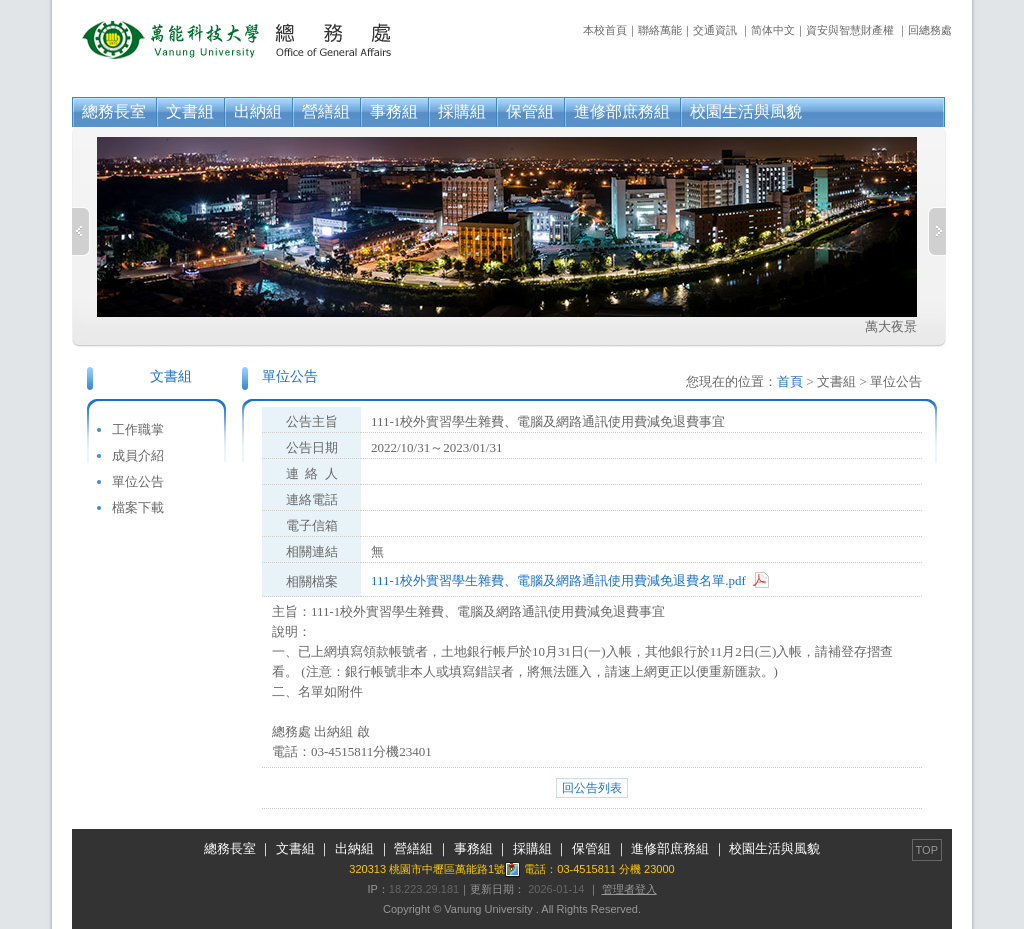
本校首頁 (605, 30)
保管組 (530, 111)
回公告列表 (592, 788)
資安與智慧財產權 (850, 30)
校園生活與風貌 (746, 111)
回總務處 (930, 30)
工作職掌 (138, 429)
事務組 (394, 111)
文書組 (190, 111)
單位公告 (138, 481)
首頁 (790, 381)
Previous (81, 231)
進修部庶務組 (622, 111)
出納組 (258, 111)
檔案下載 (138, 507)
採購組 (462, 111)
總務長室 (114, 111)
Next (937, 231)
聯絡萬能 (660, 30)
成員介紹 (138, 455)
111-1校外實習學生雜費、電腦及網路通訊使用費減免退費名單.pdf (558, 580)
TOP (927, 850)
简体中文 (773, 30)
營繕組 (326, 111)
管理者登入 (629, 889)
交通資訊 (715, 30)
